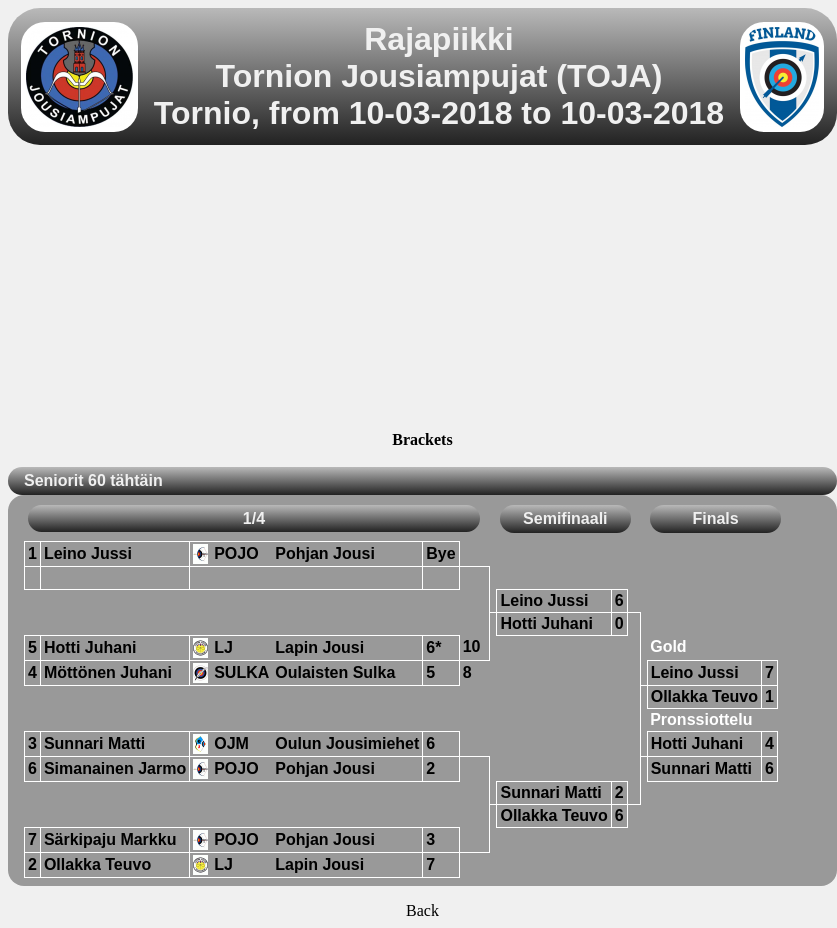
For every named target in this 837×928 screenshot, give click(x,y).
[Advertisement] (422, 291)
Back (422, 910)
